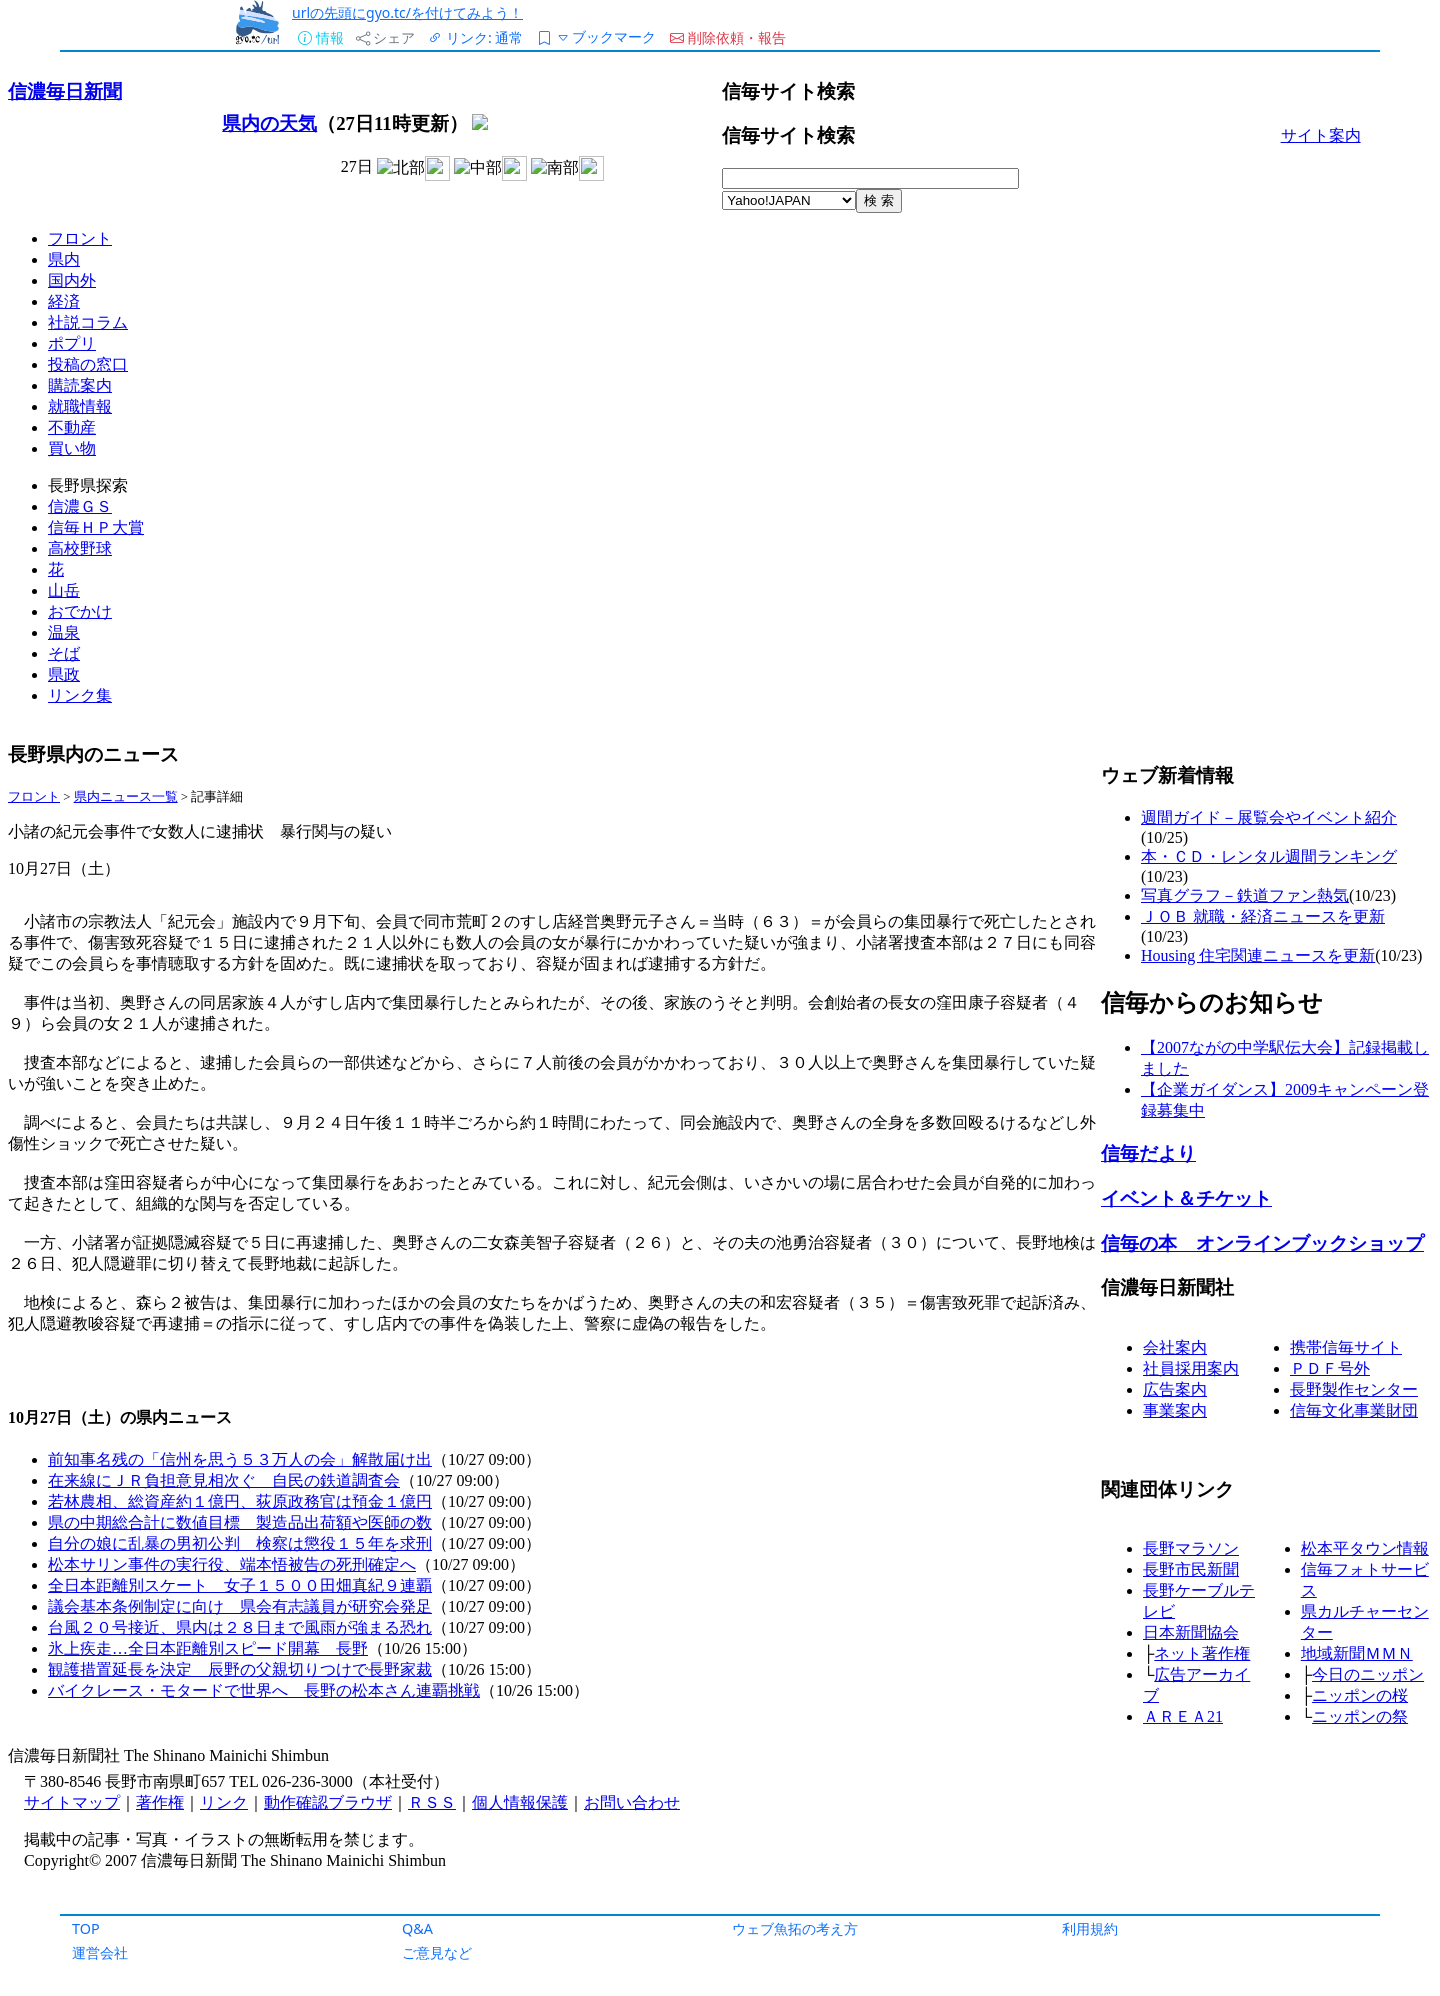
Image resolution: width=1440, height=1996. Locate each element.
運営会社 (100, 1952)
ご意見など (437, 1952)
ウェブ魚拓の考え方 (795, 1928)
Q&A (417, 1928)
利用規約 (1090, 1928)
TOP (86, 1928)
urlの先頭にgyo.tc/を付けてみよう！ (407, 12)
